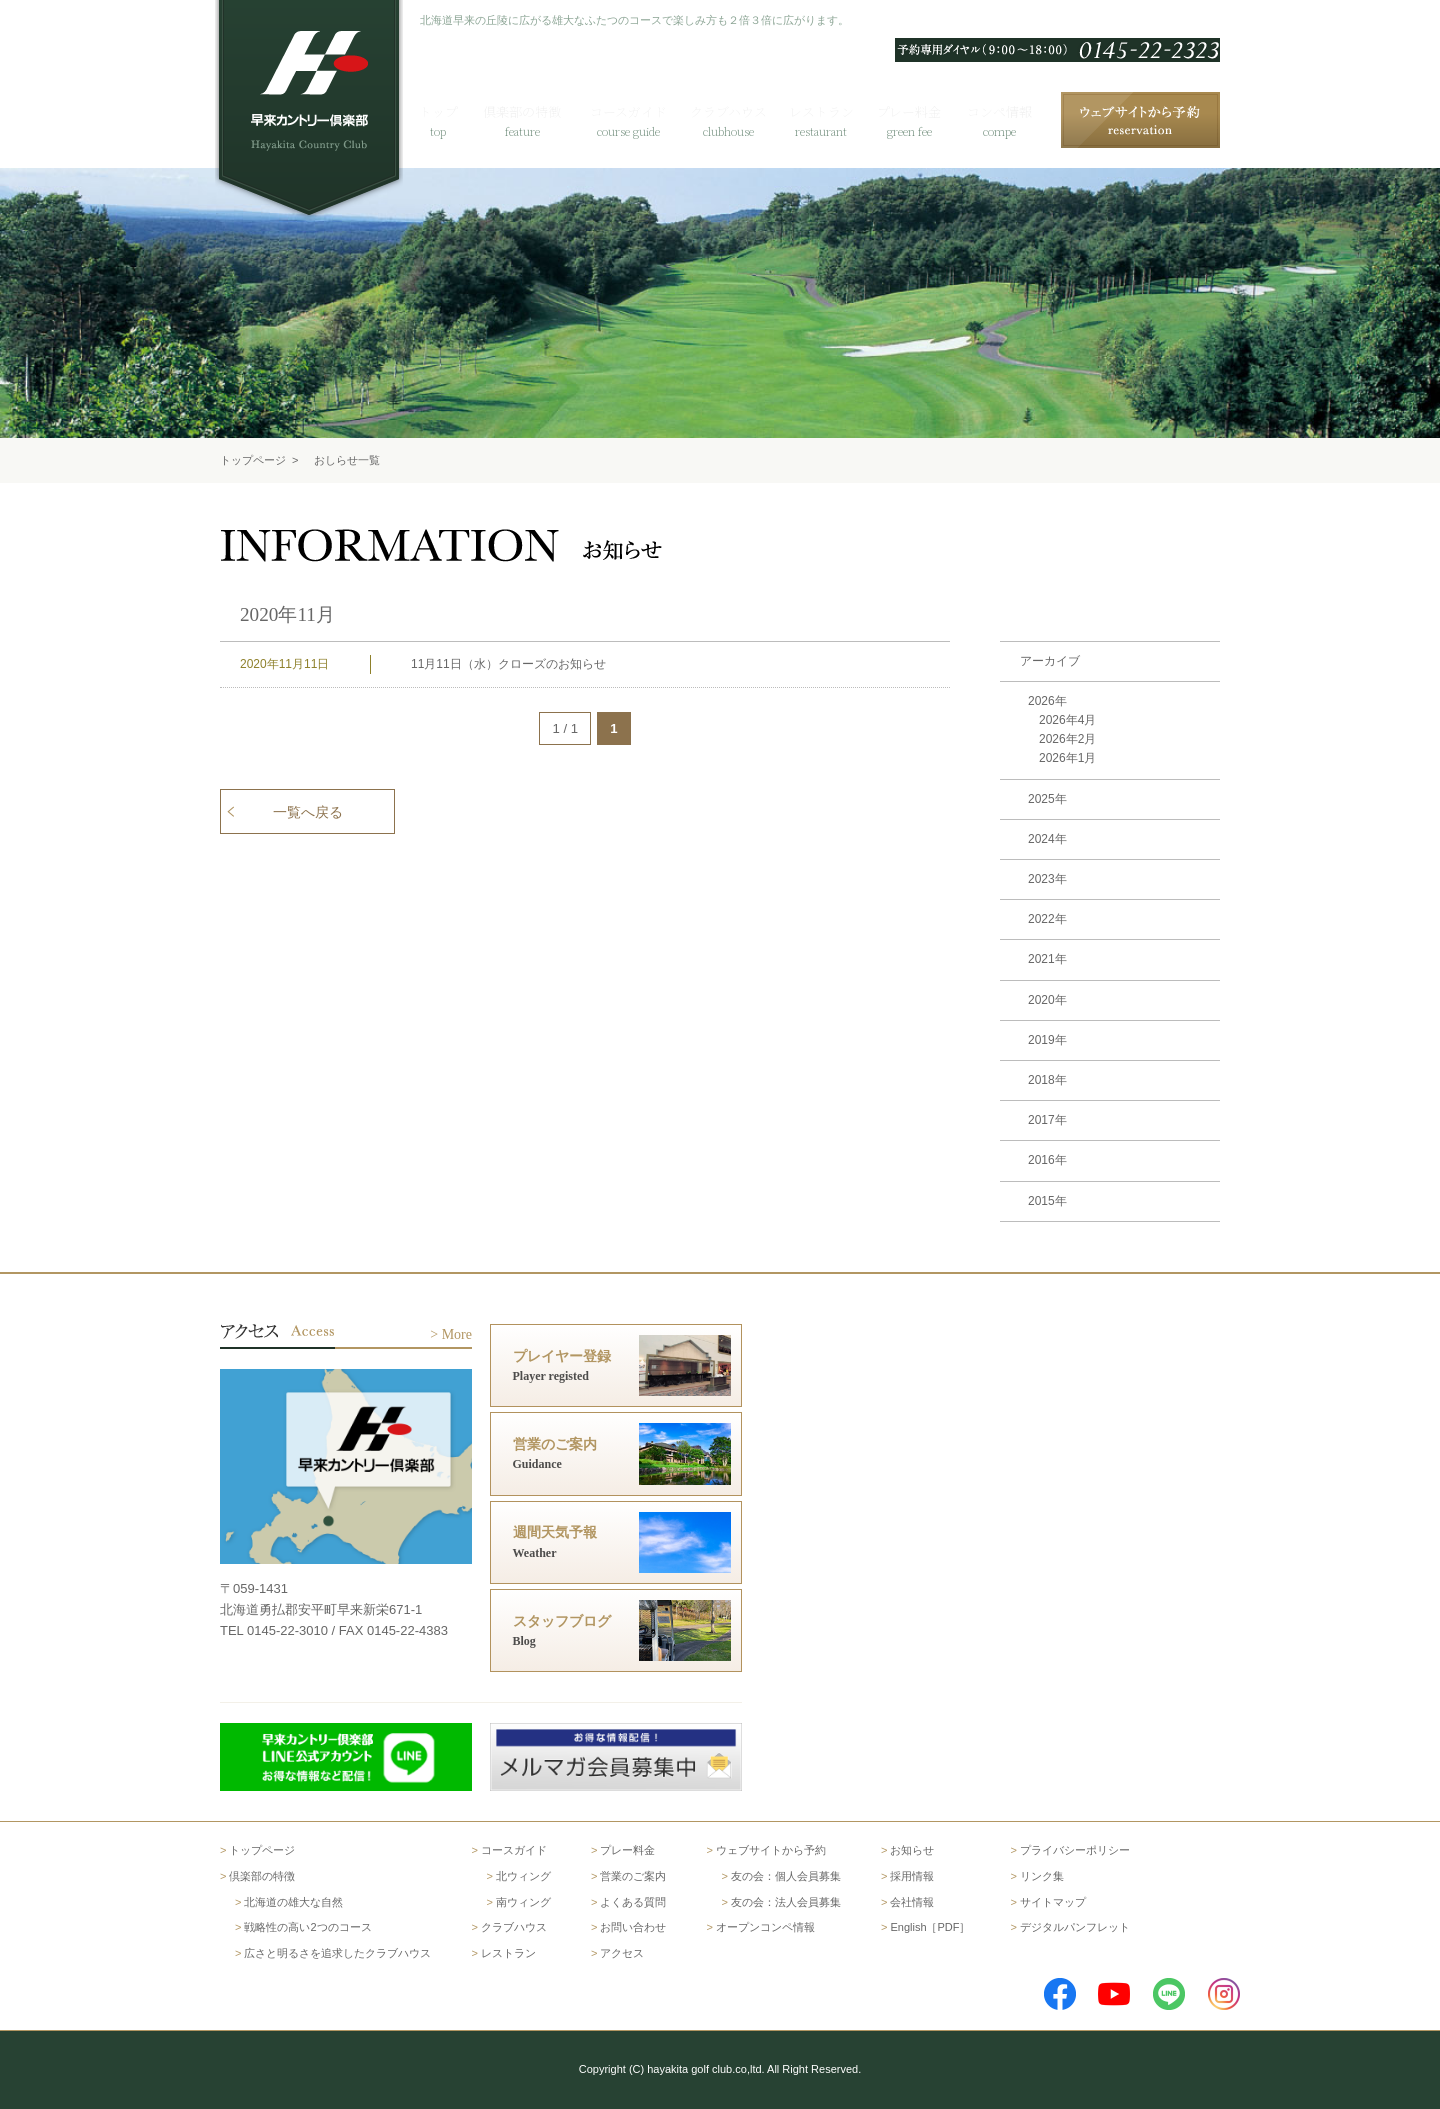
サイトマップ (1053, 1902)
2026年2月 (1067, 739)
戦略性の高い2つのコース (307, 1927)
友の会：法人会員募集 (786, 1902)
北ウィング (523, 1876)
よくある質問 (1029, 21)
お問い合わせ (1119, 21)
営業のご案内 (633, 1876)
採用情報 (912, 1876)
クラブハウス (514, 1927)
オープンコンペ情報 (765, 1927)
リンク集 (1042, 1876)
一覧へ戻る (308, 812)
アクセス (1196, 21)
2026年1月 (1067, 758)
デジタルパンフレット (1075, 1927)
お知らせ (912, 1850)
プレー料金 (627, 1850)
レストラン (508, 1953)
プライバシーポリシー (1075, 1850)
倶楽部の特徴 (262, 1876)
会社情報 (912, 1902)
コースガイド (514, 1850)
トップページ (253, 460)
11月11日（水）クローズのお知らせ (508, 664)
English (902, 21)
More (457, 1334)
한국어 (958, 21)
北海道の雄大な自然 (293, 1902)
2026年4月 (1067, 720)
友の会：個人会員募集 (786, 1876)
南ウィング (523, 1902)
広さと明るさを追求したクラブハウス (337, 1953)
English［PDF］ (930, 1927)
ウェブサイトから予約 (771, 1850)
